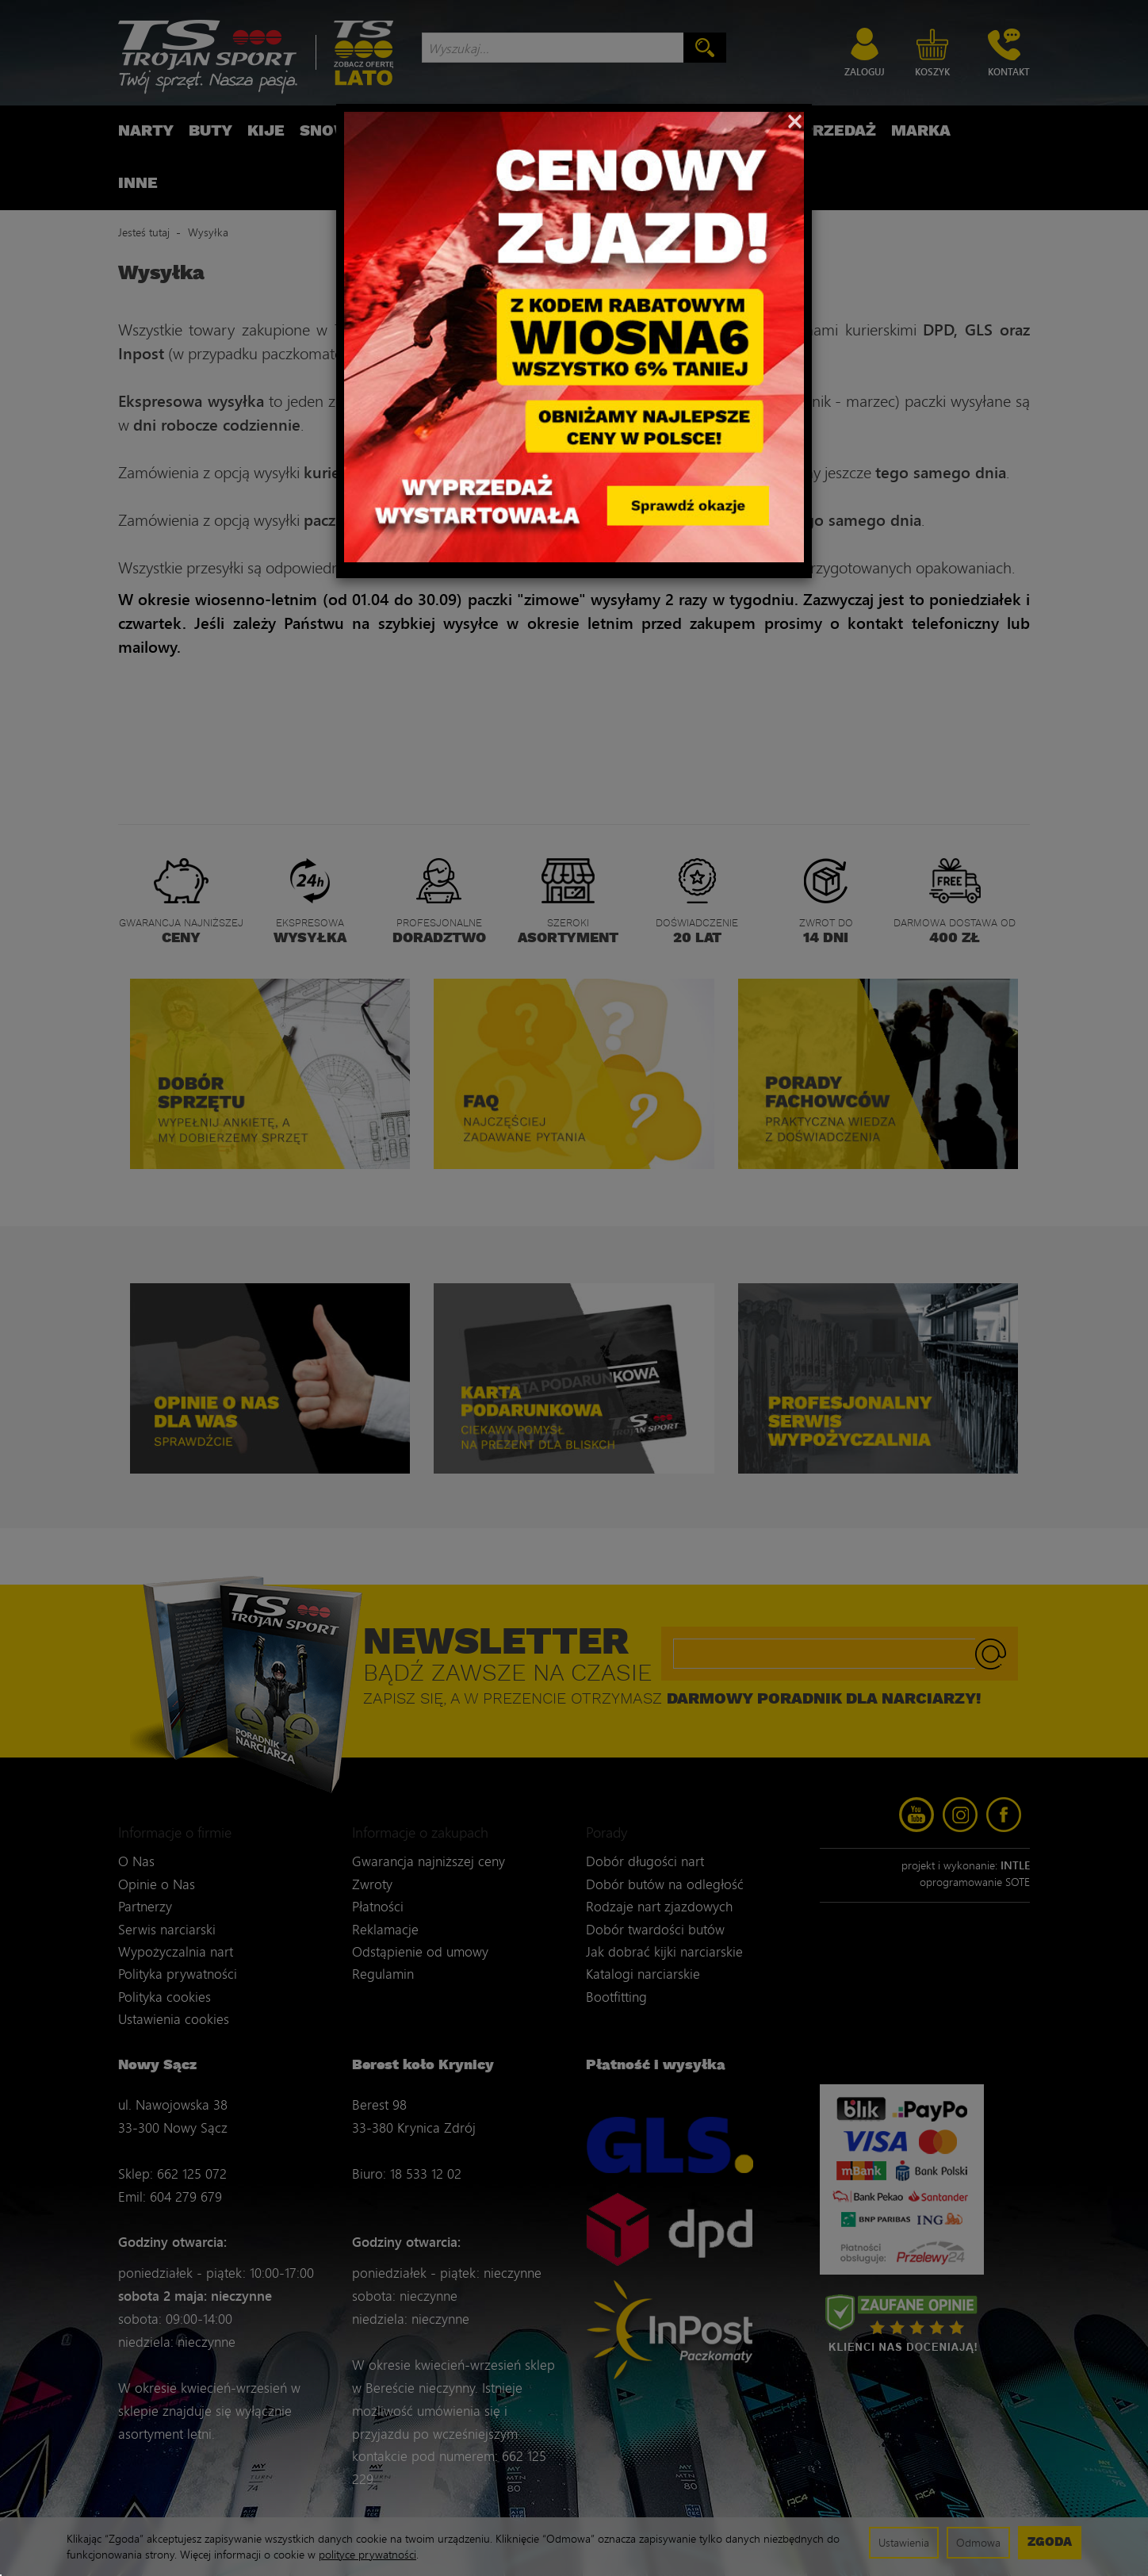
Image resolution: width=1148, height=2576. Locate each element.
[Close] (795, 120)
